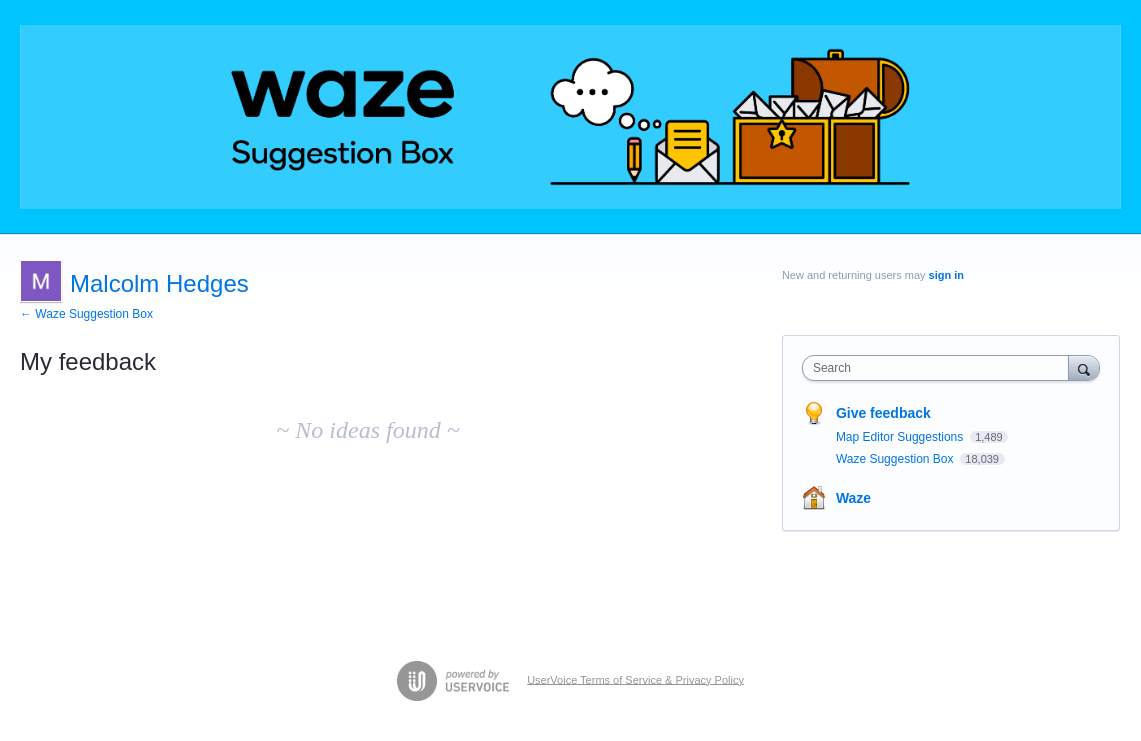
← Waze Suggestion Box (86, 314)
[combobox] (940, 368)
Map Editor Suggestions (901, 437)
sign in (946, 275)
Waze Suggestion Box (896, 459)
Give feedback (883, 413)
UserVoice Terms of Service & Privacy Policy (635, 679)
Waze (853, 498)
